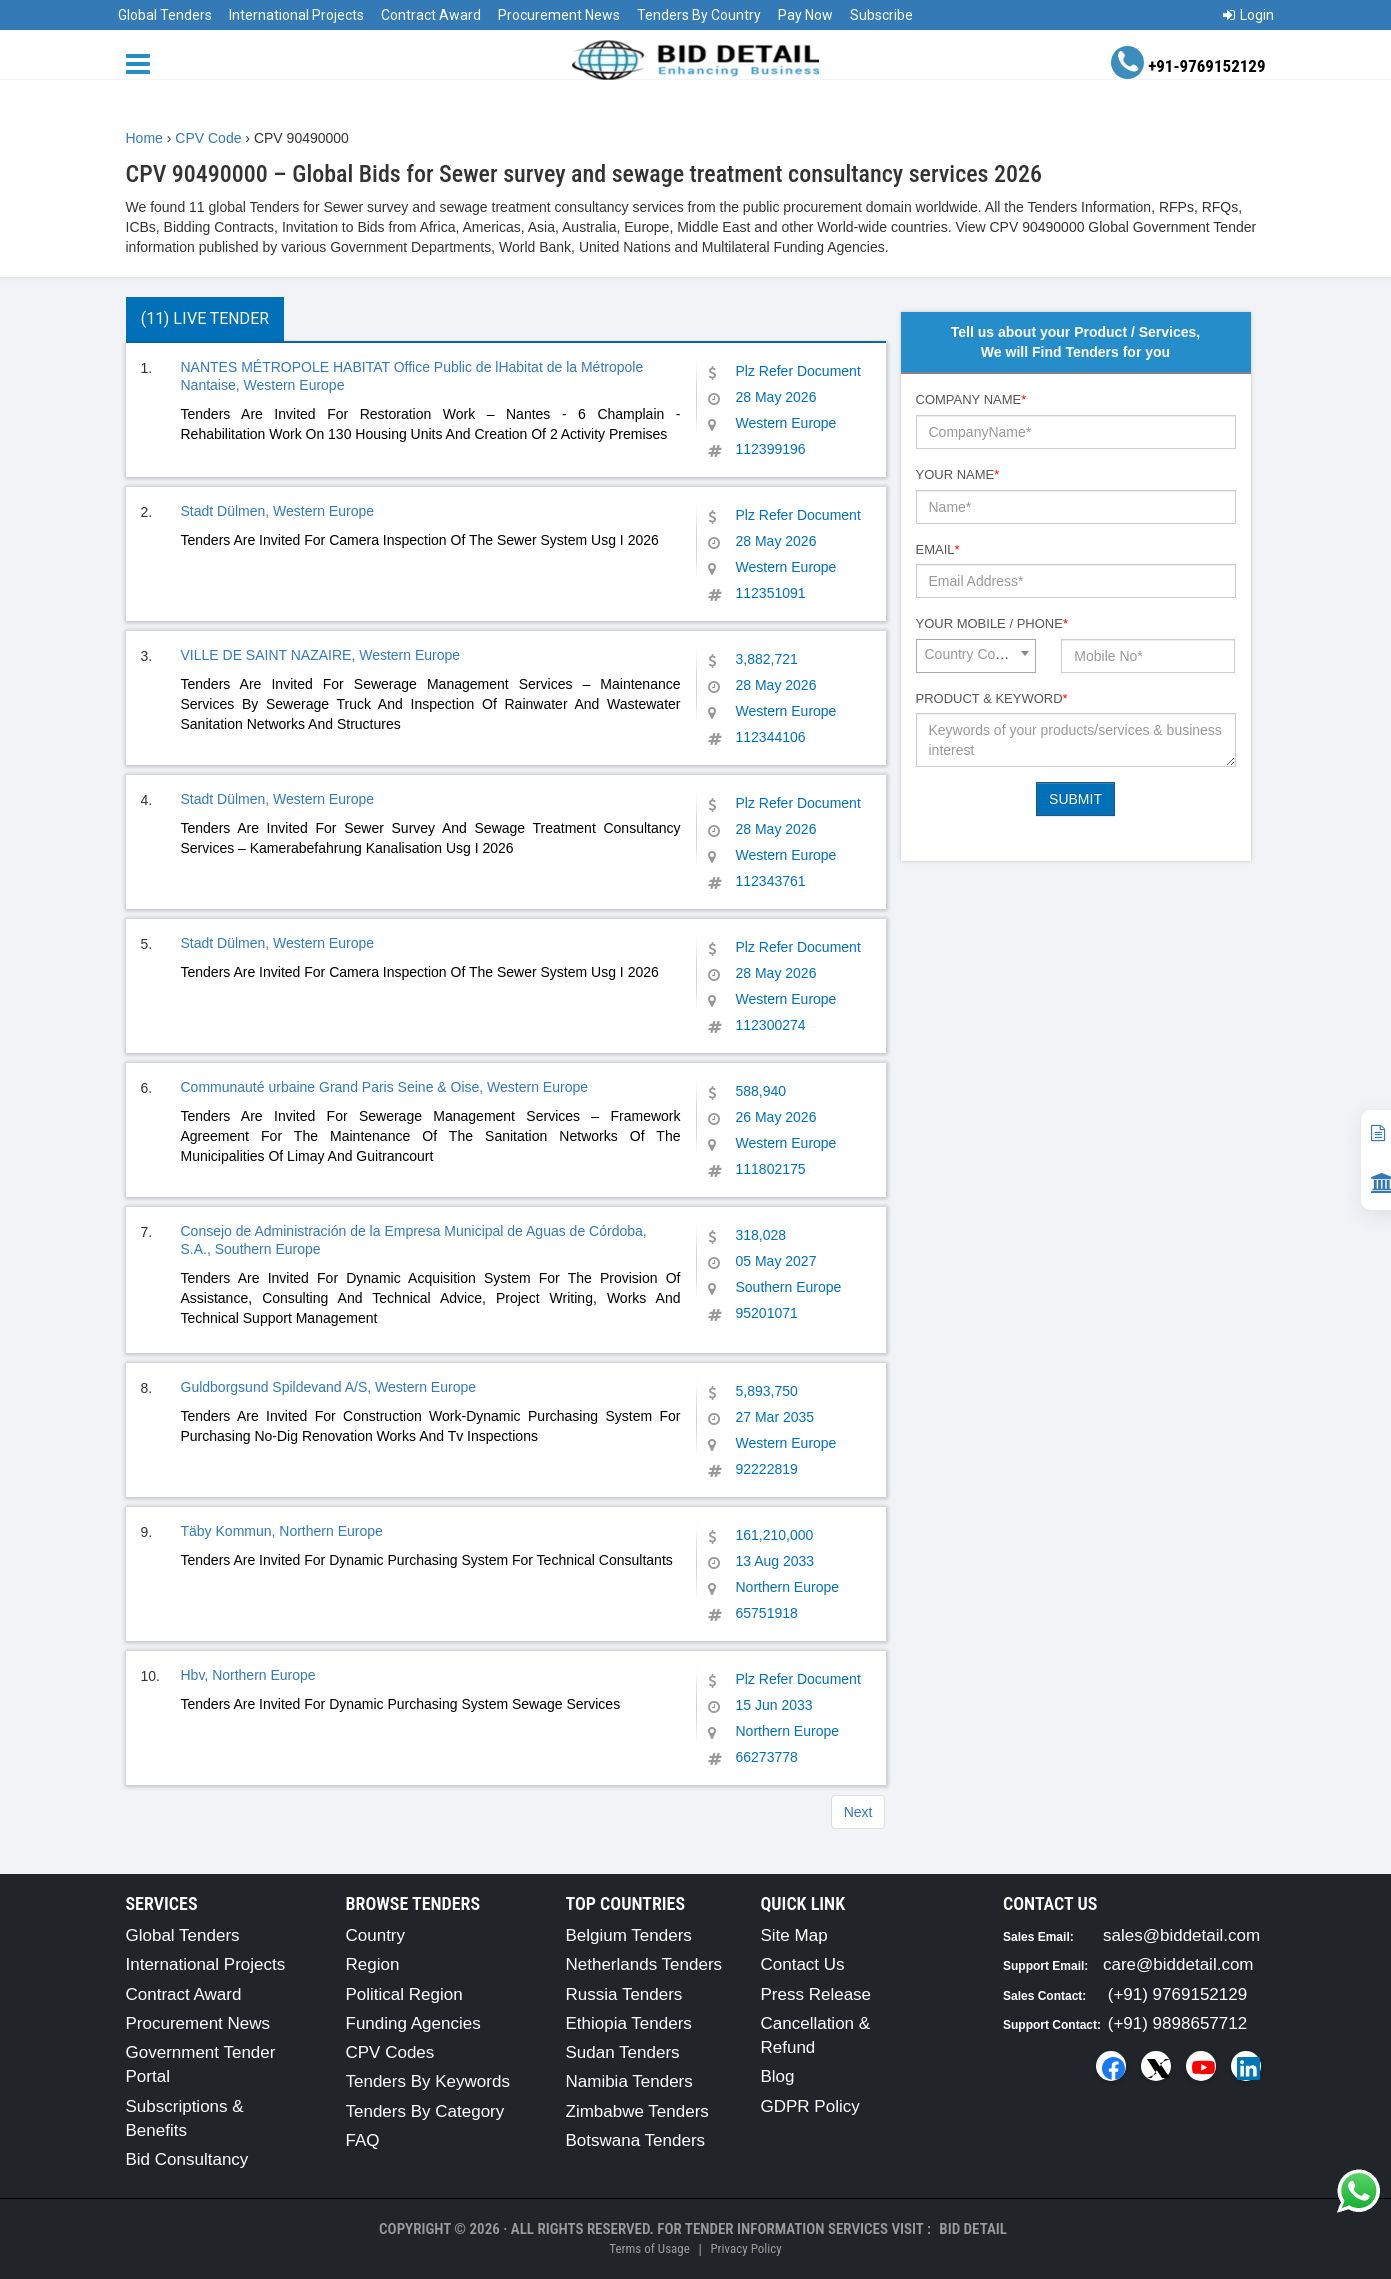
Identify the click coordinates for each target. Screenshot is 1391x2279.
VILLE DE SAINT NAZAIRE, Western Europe (321, 655)
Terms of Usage (649, 2248)
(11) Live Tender (205, 318)
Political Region (404, 1994)
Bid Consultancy (187, 2159)
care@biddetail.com (1178, 1964)
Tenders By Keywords (428, 2081)
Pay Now (805, 15)
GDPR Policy (810, 2106)
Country (376, 1935)
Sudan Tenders (623, 2052)
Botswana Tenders (636, 2140)
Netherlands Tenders (644, 1964)
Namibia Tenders (629, 2081)
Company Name (971, 399)
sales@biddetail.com (1181, 1935)
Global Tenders (165, 15)
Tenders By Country (699, 15)
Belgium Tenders (629, 1935)
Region (373, 1964)
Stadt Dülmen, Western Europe (278, 511)
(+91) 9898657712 (1177, 2023)
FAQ (363, 2140)
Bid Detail (973, 2229)
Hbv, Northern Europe (248, 1675)
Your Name (958, 474)
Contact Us (803, 1964)
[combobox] (976, 656)
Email (938, 549)
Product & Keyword (992, 698)
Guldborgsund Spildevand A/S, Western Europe (328, 1387)
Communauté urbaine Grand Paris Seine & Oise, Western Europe (385, 1087)
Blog (778, 2076)
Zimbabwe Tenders (637, 2111)
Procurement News (559, 15)
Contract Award (431, 15)
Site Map (794, 1935)
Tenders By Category (425, 2111)
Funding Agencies (413, 2023)
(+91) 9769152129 (1177, 1994)
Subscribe (881, 15)
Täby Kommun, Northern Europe (282, 1531)
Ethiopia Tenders (629, 2023)
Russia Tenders (624, 1994)
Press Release (816, 1994)
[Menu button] (143, 62)
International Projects (296, 15)
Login (1248, 15)
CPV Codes (390, 2052)
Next (858, 1812)
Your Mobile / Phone (992, 623)
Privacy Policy (745, 2248)
